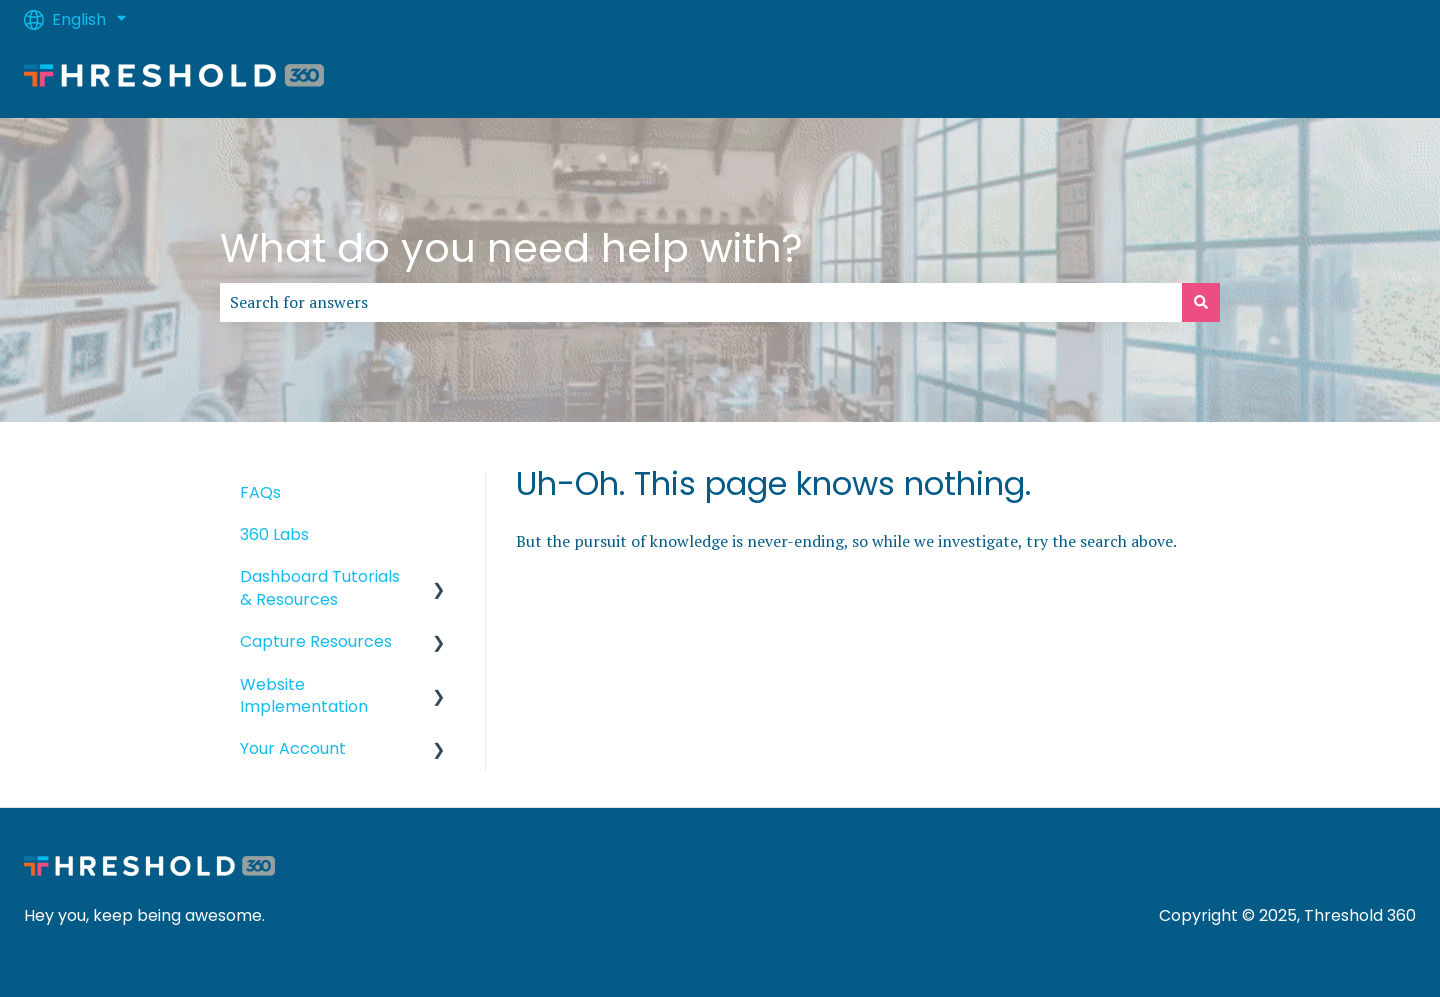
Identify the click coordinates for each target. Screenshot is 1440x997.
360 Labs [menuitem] (274, 534)
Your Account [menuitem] (293, 748)
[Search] (1201, 302)
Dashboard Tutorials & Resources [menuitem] (320, 587)
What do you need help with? (511, 248)
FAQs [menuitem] (260, 492)
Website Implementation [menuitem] (304, 695)
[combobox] (701, 302)
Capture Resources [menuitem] (316, 641)
